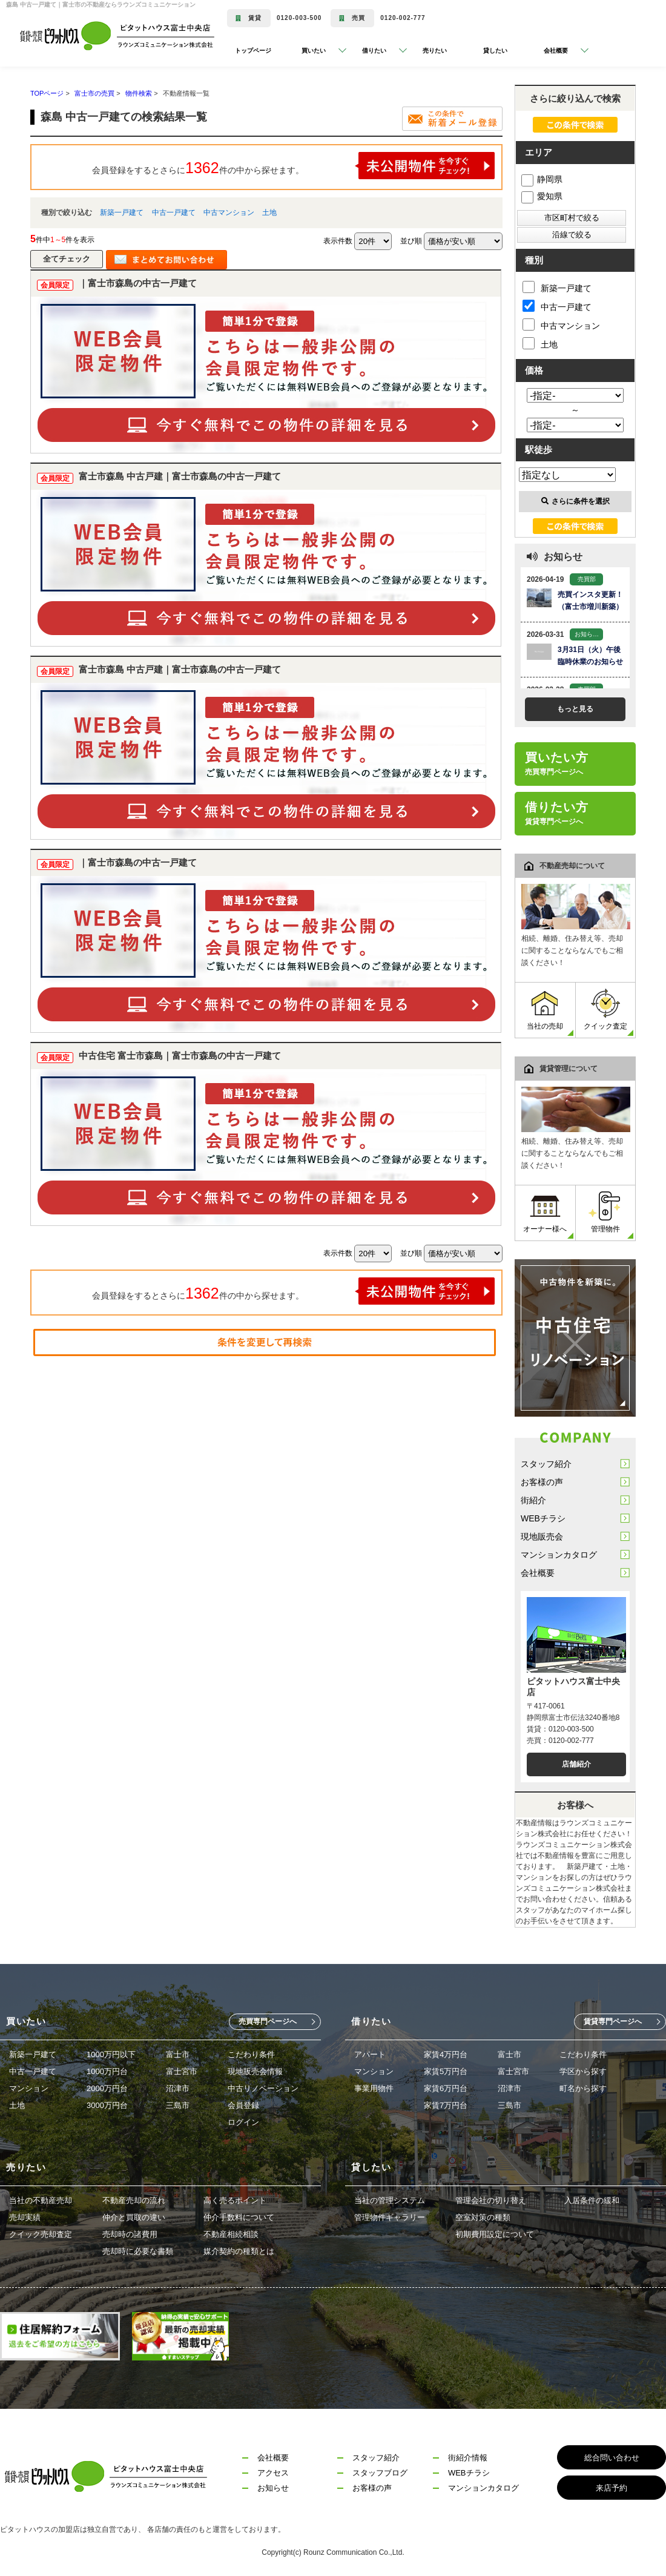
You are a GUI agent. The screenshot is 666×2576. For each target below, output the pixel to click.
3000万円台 (107, 2105)
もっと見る (575, 709)
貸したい (495, 50)
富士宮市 (181, 2071)
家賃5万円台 (445, 2071)
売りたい (435, 50)
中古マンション (228, 212)
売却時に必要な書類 (137, 2251)
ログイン (243, 2122)
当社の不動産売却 (40, 2200)
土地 (269, 212)
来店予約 (611, 2487)
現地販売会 (542, 1536)
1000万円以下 (111, 2054)
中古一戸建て (174, 212)
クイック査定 (605, 1009)
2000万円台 (107, 2088)
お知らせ (273, 2487)
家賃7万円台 (445, 2105)
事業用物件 (374, 2088)
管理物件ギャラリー (389, 2217)
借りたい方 (557, 813)
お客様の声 (542, 1482)
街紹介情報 (467, 2457)
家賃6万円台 (445, 2088)
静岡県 (541, 179)
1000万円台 (107, 2071)
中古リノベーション (263, 2088)
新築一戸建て (121, 212)
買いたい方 (557, 763)
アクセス (273, 2472)
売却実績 (25, 2217)
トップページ (253, 50)
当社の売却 (545, 1009)
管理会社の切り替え (490, 2200)
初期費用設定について (494, 2234)
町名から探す (583, 2088)
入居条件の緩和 (591, 2200)
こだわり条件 (251, 2054)
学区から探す (583, 2071)
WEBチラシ (543, 1518)
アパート (370, 2054)
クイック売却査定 (40, 2234)
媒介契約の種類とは (238, 2251)
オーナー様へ (545, 1212)
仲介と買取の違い (133, 2217)
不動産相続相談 (231, 2234)
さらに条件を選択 (575, 501)
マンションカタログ (559, 1555)
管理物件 (605, 1212)
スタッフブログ (379, 2472)
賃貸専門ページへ (613, 2021)
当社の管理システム (389, 2200)
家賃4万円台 (445, 2054)
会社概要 (538, 1573)
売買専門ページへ (268, 2021)
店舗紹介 (576, 1764)
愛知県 (541, 196)
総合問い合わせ (611, 2457)
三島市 (178, 2105)
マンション (28, 2088)
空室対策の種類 (482, 2217)
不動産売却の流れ (133, 2200)
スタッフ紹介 (546, 1464)
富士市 (178, 2054)
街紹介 (533, 1500)
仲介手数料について (238, 2217)
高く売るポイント (234, 2200)
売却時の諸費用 (129, 2234)
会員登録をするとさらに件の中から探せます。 (293, 165)
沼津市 (178, 2088)
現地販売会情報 (255, 2071)
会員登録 (243, 2105)
